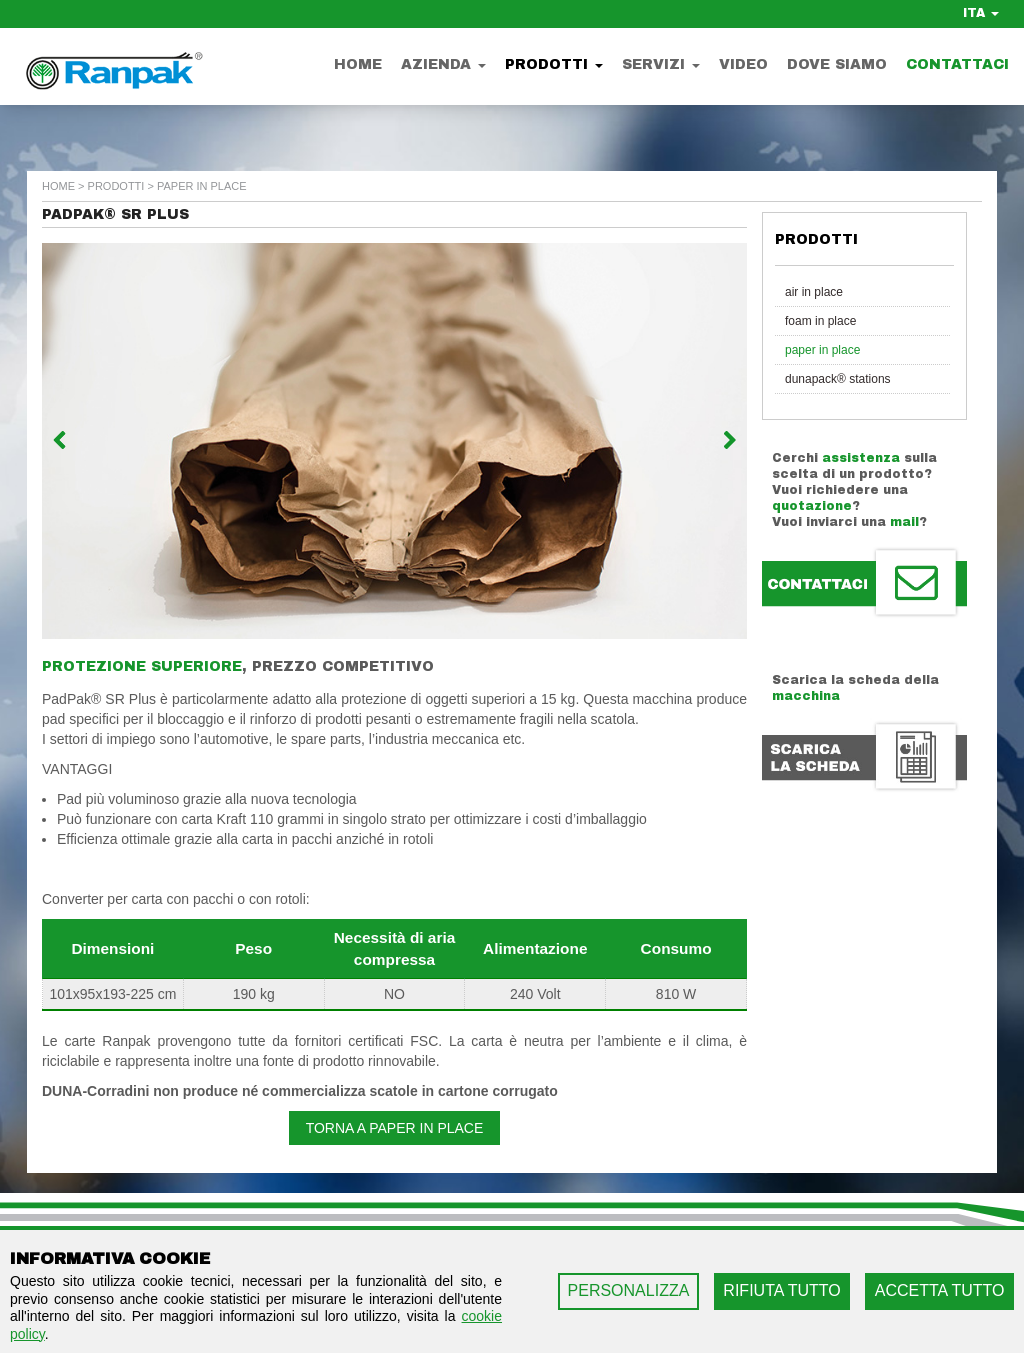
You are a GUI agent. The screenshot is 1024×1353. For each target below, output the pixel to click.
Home (358, 64)
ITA (981, 13)
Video (743, 64)
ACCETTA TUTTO (940, 1290)
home (58, 186)
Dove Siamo (837, 64)
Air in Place (814, 292)
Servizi (661, 64)
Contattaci (957, 64)
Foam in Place (820, 321)
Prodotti (554, 64)
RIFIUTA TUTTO (781, 1290)
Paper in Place (822, 350)
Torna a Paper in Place (395, 1128)
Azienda (443, 64)
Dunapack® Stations (838, 379)
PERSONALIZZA (629, 1290)
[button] (95, 441)
